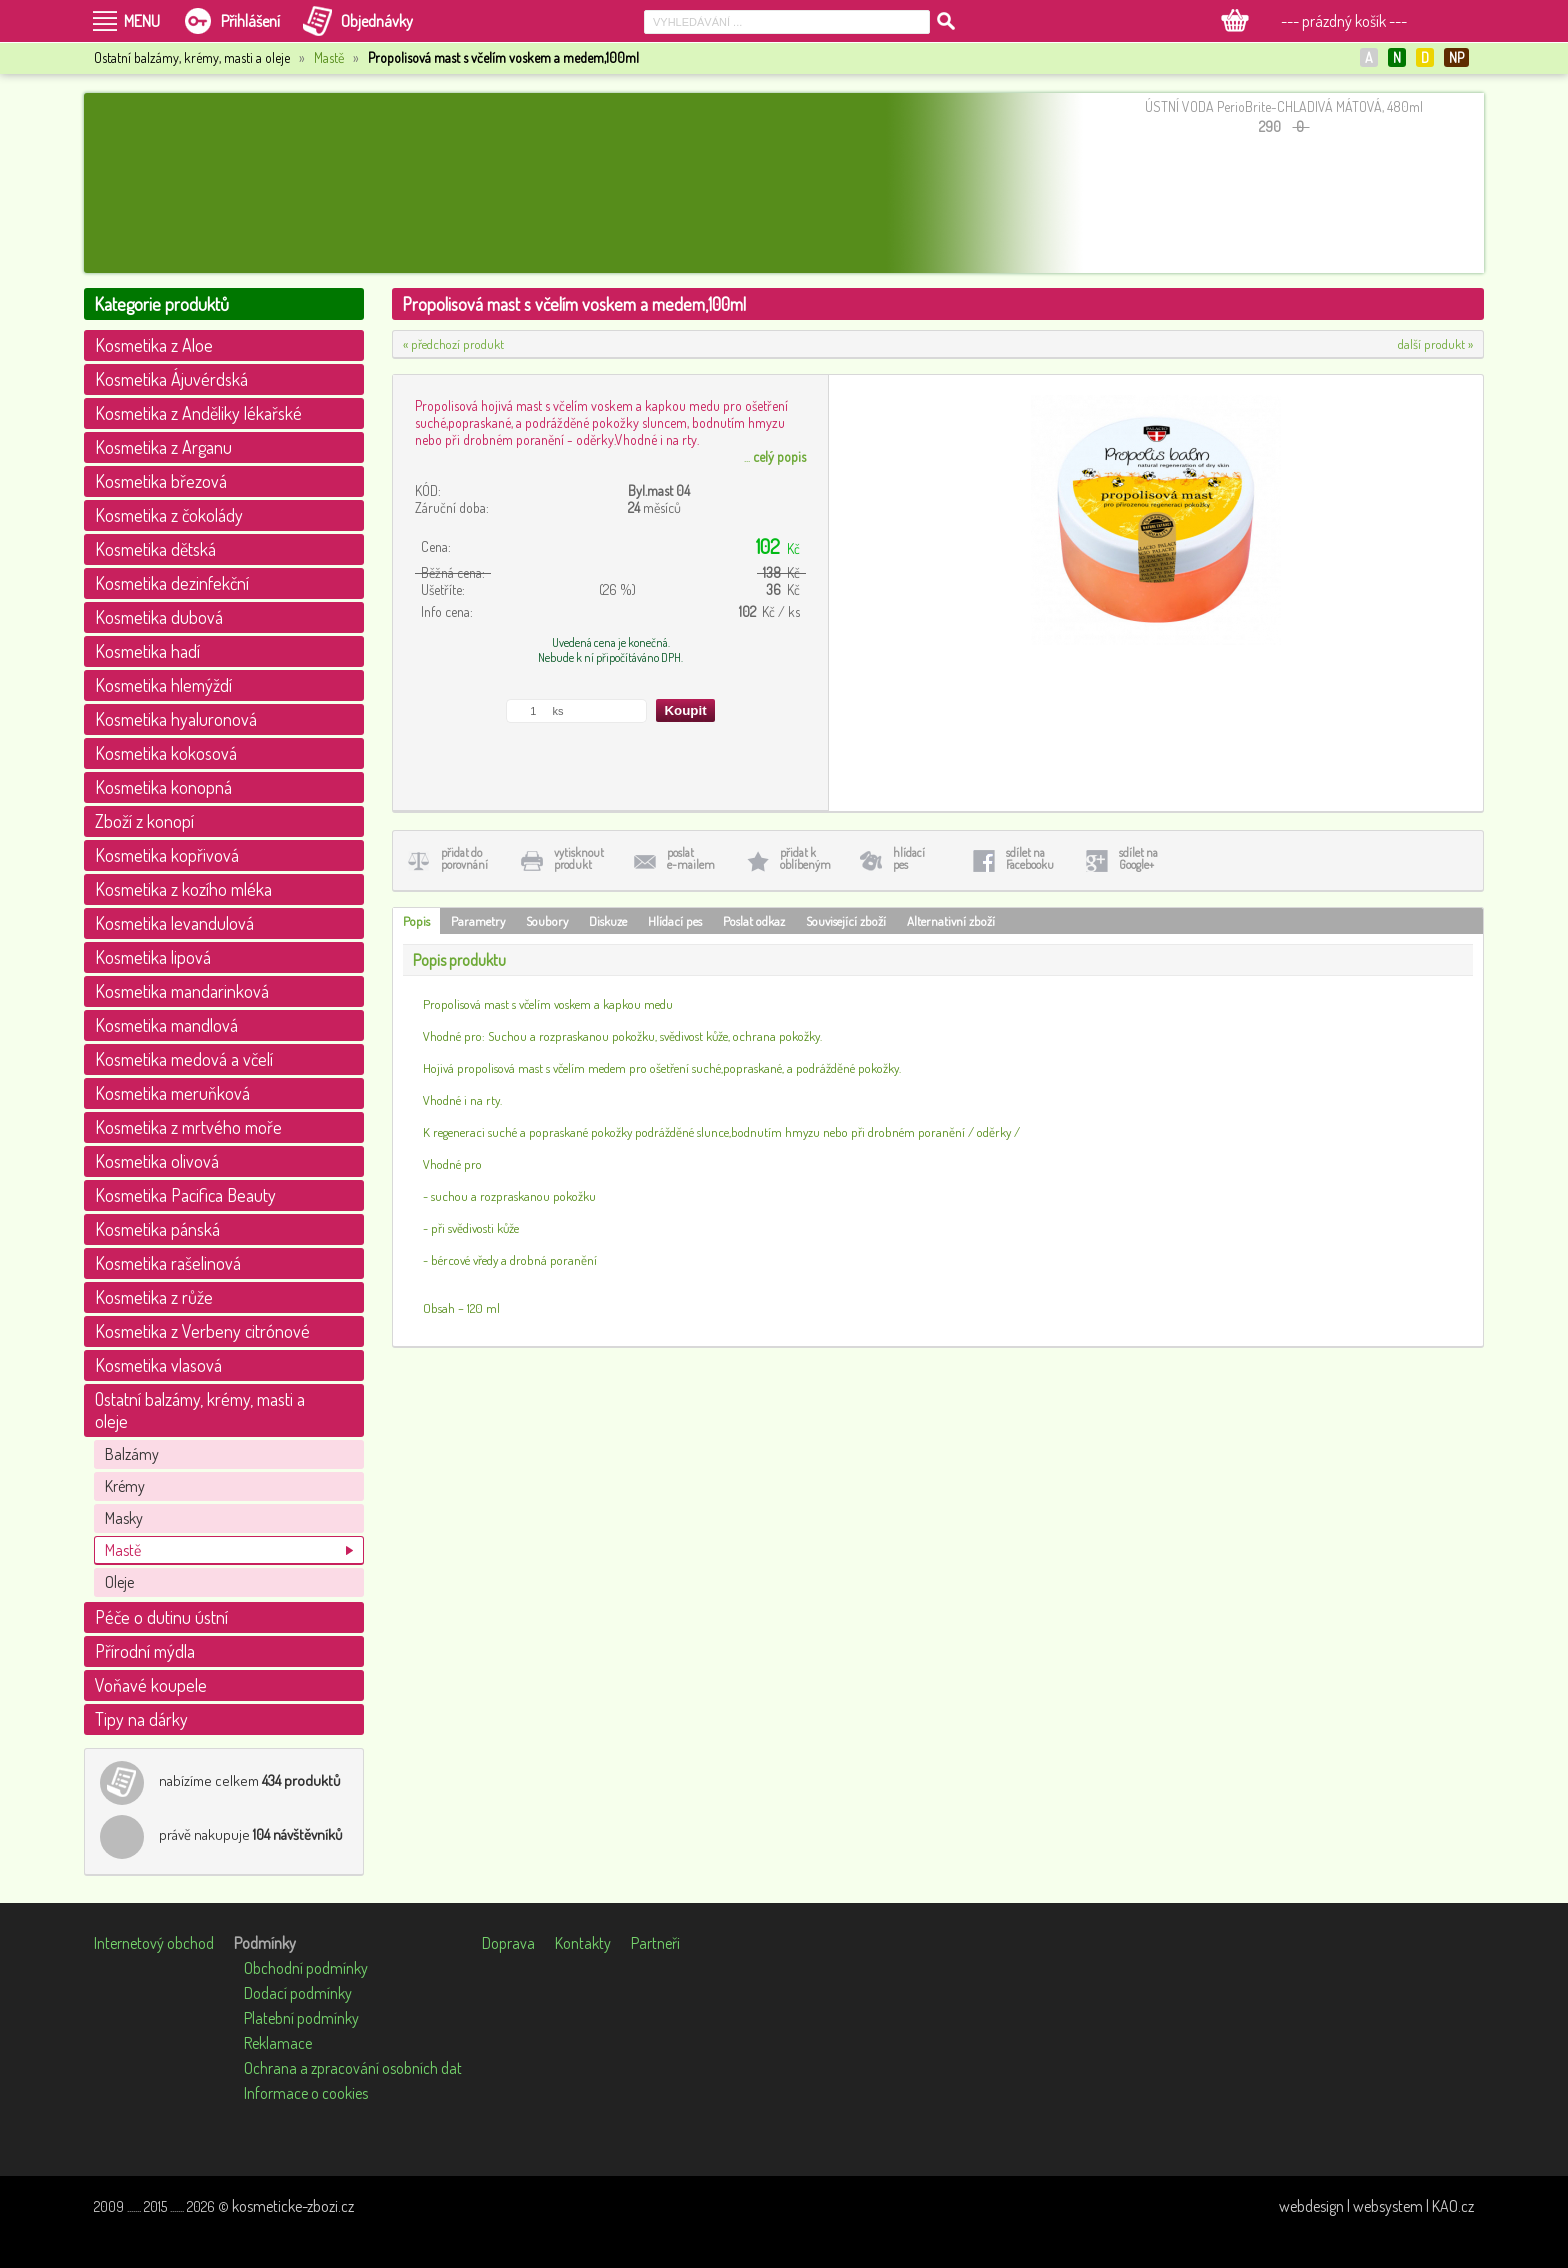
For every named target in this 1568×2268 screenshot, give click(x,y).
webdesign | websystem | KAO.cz (1376, 2206)
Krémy (125, 1486)
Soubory (547, 921)
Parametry (478, 921)
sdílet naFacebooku (1030, 858)
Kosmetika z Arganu (163, 447)
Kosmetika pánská (157, 1229)
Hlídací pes (675, 921)
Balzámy (132, 1454)
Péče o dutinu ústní (161, 1617)
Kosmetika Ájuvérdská (171, 379)
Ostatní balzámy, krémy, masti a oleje (200, 1410)
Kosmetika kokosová (166, 753)
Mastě (329, 57)
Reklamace (278, 2043)
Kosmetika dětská (155, 549)
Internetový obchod (154, 1943)
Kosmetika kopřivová (167, 855)
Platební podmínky (301, 2018)
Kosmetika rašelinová (168, 1263)
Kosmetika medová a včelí (184, 1059)
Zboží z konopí (144, 821)
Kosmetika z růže (154, 1297)
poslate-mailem (691, 858)
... (775, 456)
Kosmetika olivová (157, 1161)
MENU (142, 21)
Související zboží (846, 921)
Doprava (508, 1943)
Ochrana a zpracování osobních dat (353, 2068)
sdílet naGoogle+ (1138, 858)
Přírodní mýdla (145, 1651)
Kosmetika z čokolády (169, 515)
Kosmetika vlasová (158, 1365)
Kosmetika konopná (163, 787)
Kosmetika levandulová (174, 923)
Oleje (119, 1582)
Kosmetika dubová (159, 617)
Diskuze (608, 921)
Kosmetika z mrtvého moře (188, 1127)
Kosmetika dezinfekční (172, 583)
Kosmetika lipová (153, 957)
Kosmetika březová (161, 481)
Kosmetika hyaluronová (176, 719)
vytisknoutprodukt (579, 858)
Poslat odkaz (754, 921)
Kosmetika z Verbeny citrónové (202, 1331)
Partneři (655, 1943)
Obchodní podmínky (306, 1968)
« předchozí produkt (453, 344)
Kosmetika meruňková (172, 1093)
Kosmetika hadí (147, 651)
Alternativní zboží (951, 921)
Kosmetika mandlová (166, 1025)
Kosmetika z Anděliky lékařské (198, 413)
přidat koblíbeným (805, 858)
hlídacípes (909, 858)
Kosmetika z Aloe (154, 345)
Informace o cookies (306, 2093)
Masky (124, 1518)
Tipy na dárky (141, 1719)
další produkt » (1435, 344)
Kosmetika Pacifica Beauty (185, 1195)
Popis (416, 921)
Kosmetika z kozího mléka (183, 889)
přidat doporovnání (464, 858)
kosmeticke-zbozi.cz (293, 2206)
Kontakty (583, 1943)
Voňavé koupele (151, 1685)
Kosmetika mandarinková (182, 991)
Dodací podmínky (298, 1993)
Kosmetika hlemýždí (163, 685)
